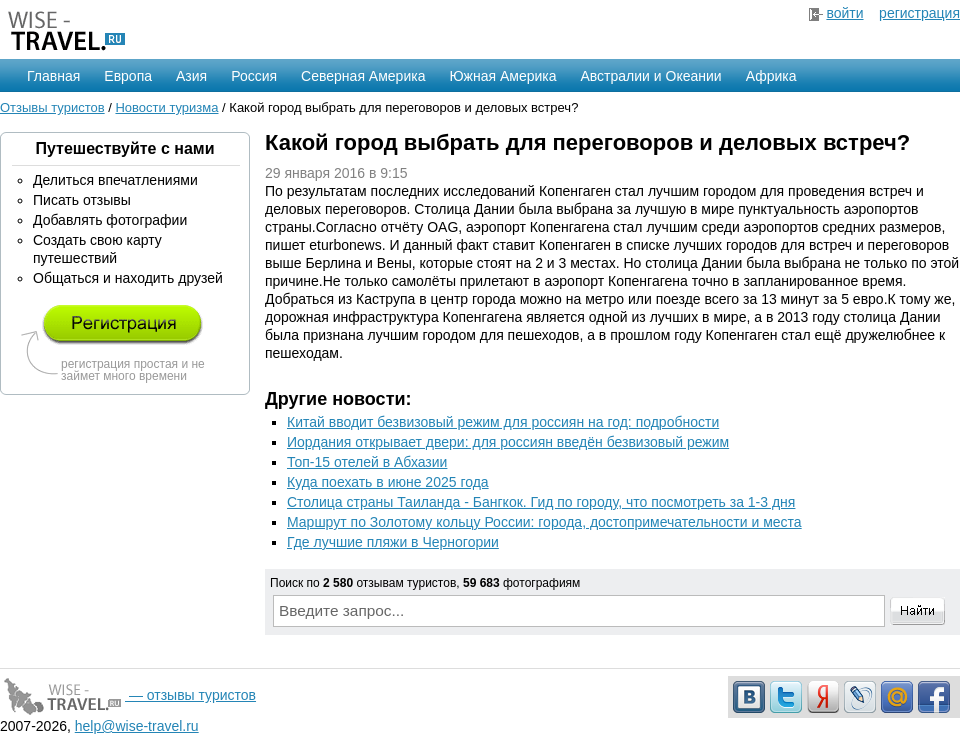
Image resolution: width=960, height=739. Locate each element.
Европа (128, 76)
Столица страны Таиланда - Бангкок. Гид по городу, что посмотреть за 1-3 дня (541, 502)
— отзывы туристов (128, 695)
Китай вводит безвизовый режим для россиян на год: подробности (503, 422)
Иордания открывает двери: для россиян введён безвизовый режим (508, 442)
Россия (254, 76)
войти (844, 13)
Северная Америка (363, 76)
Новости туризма (166, 107)
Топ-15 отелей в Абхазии (367, 462)
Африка (771, 76)
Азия (191, 76)
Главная (53, 76)
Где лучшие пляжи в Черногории (393, 542)
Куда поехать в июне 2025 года (388, 482)
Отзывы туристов (52, 107)
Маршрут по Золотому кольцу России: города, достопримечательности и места (544, 522)
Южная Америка (502, 76)
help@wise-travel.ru (137, 726)
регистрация (919, 13)
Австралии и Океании (651, 76)
